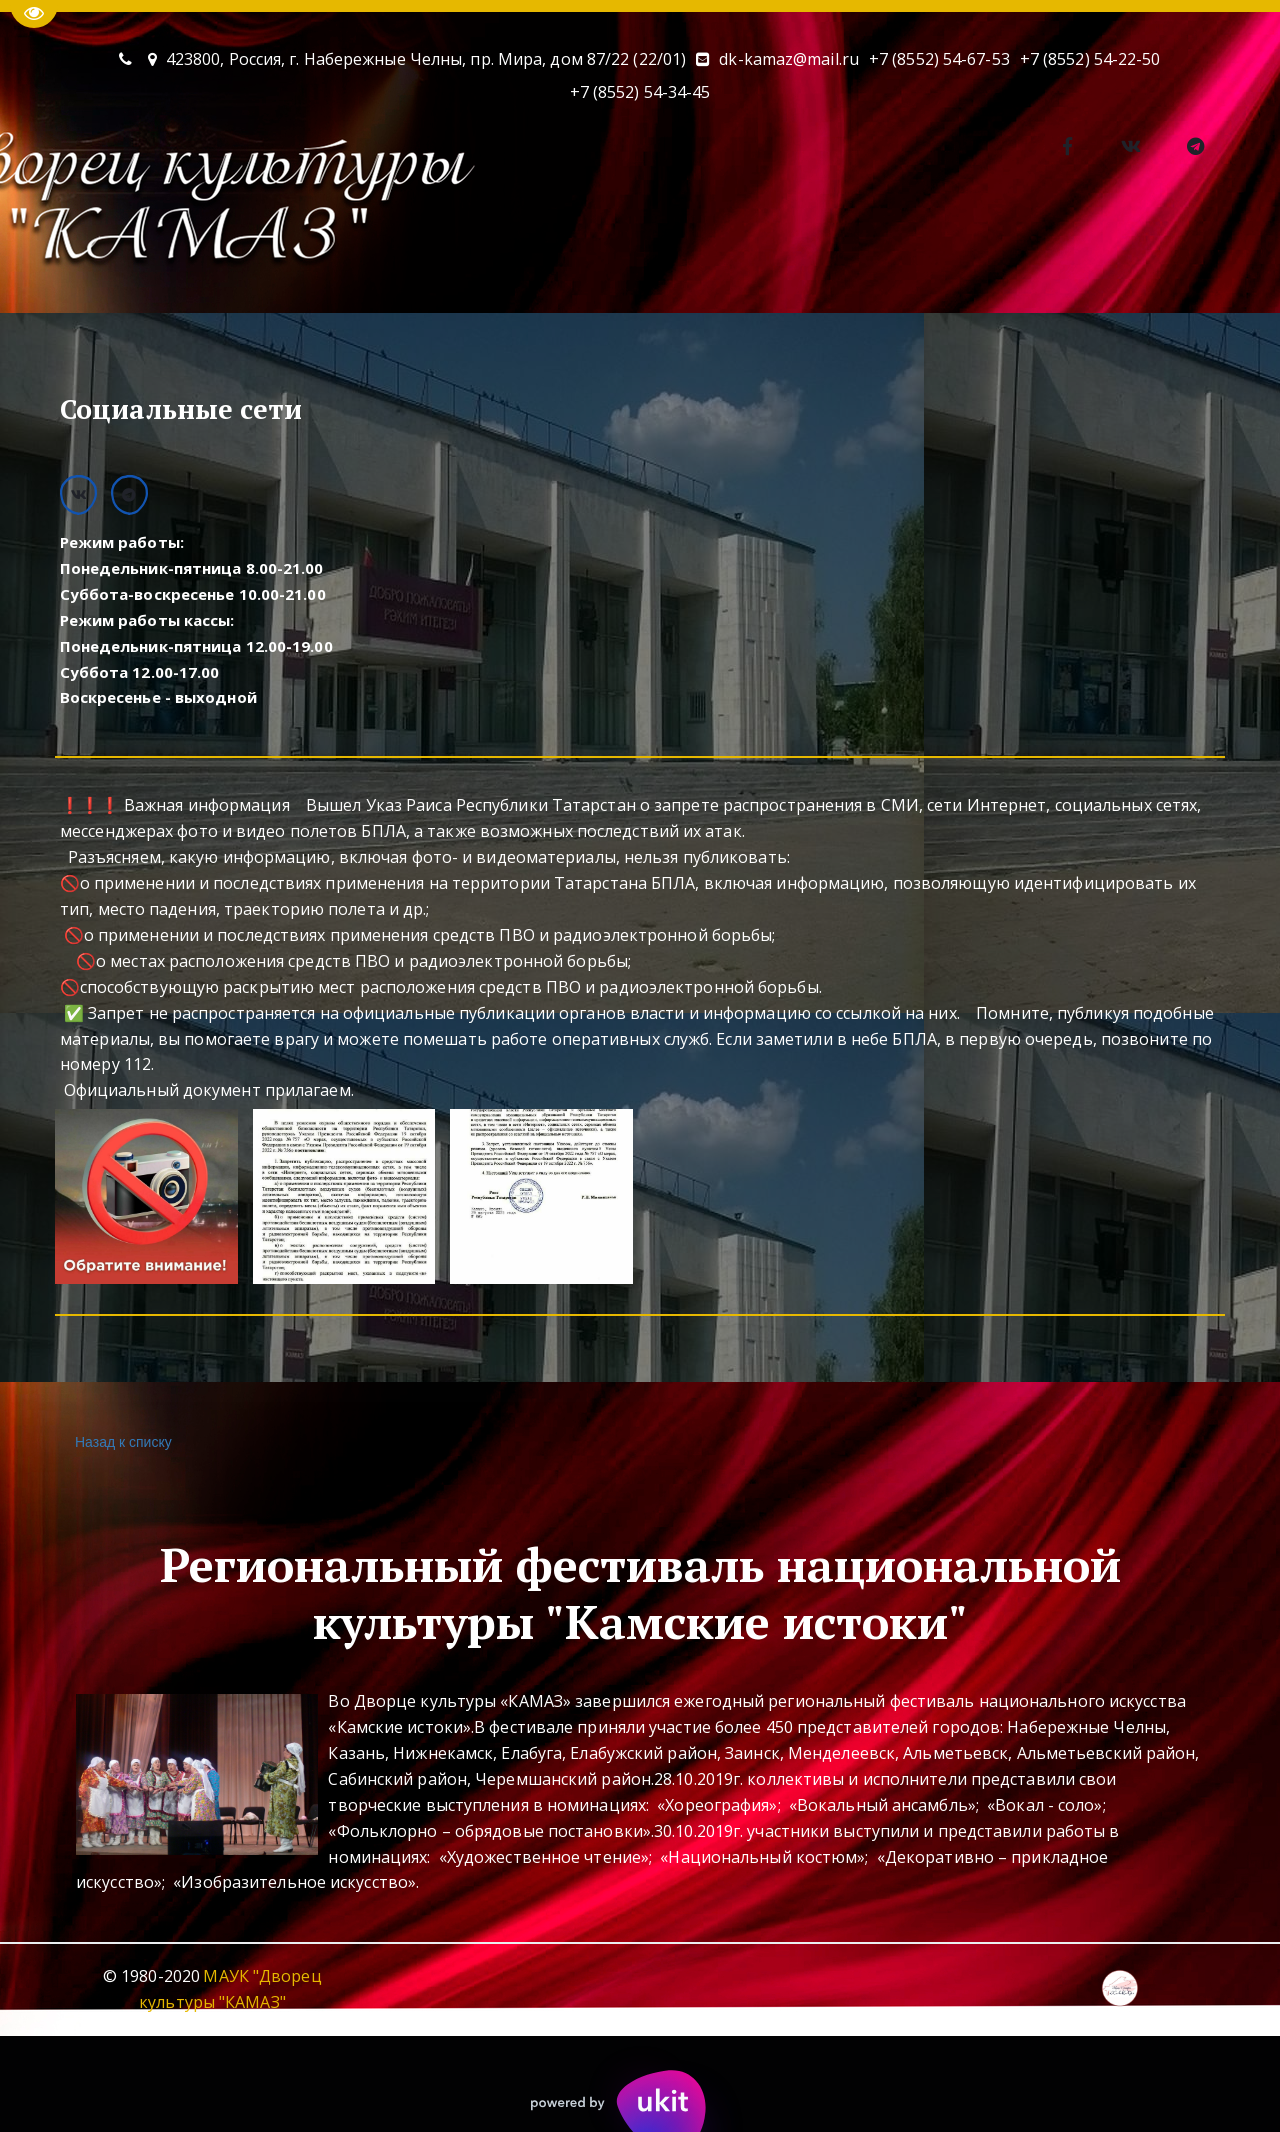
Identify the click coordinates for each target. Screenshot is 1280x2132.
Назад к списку (121, 1442)
